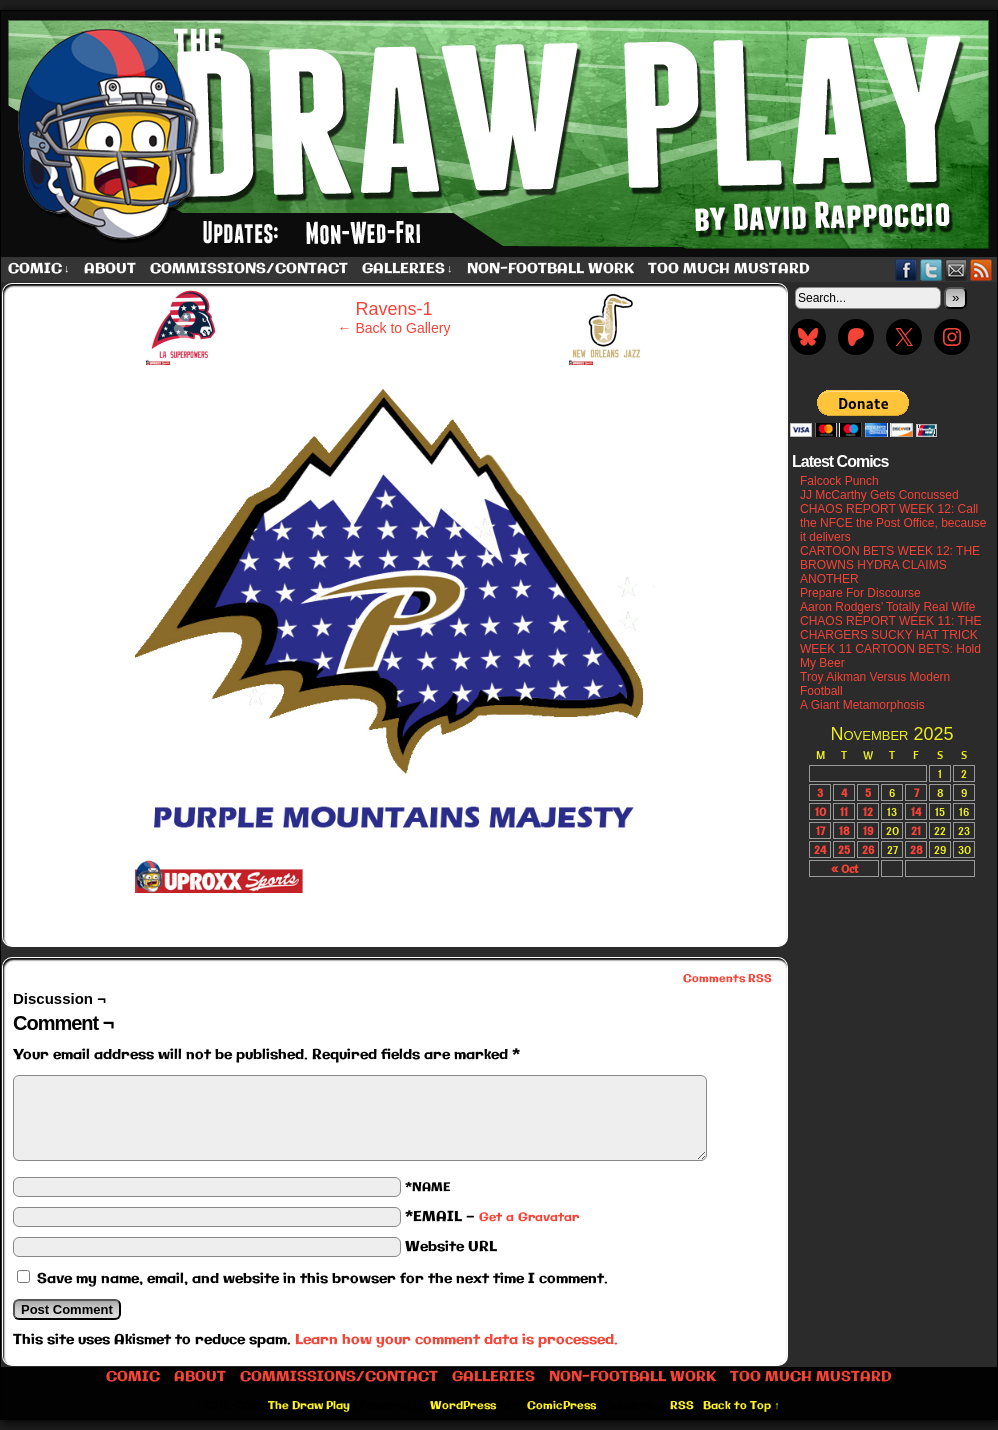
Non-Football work (550, 269)
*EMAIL (492, 1217)
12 (868, 811)
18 (844, 830)
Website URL (451, 1247)
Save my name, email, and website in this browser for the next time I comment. (322, 1279)
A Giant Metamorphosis (862, 705)
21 (916, 830)
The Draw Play (309, 1406)
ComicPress (561, 1406)
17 (820, 830)
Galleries (407, 269)
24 (820, 849)
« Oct (844, 868)
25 (844, 849)
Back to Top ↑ (741, 1406)
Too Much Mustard (729, 269)
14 (916, 811)
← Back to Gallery (394, 328)
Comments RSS (727, 979)
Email (956, 269)
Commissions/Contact (249, 269)
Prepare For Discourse (860, 593)
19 (868, 830)
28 (916, 849)
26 (868, 849)
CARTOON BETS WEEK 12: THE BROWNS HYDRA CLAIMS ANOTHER (890, 565)
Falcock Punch (839, 481)
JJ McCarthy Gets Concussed (879, 495)
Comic (39, 269)
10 (820, 811)
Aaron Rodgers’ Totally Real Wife (887, 607)
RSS (981, 269)
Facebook (906, 269)
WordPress (463, 1406)
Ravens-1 (393, 309)
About (110, 269)
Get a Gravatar (529, 1217)
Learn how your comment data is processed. (456, 1340)
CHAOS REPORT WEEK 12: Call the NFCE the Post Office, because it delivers (893, 523)
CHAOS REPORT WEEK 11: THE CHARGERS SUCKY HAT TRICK (890, 628)
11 (844, 811)
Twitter (931, 269)
